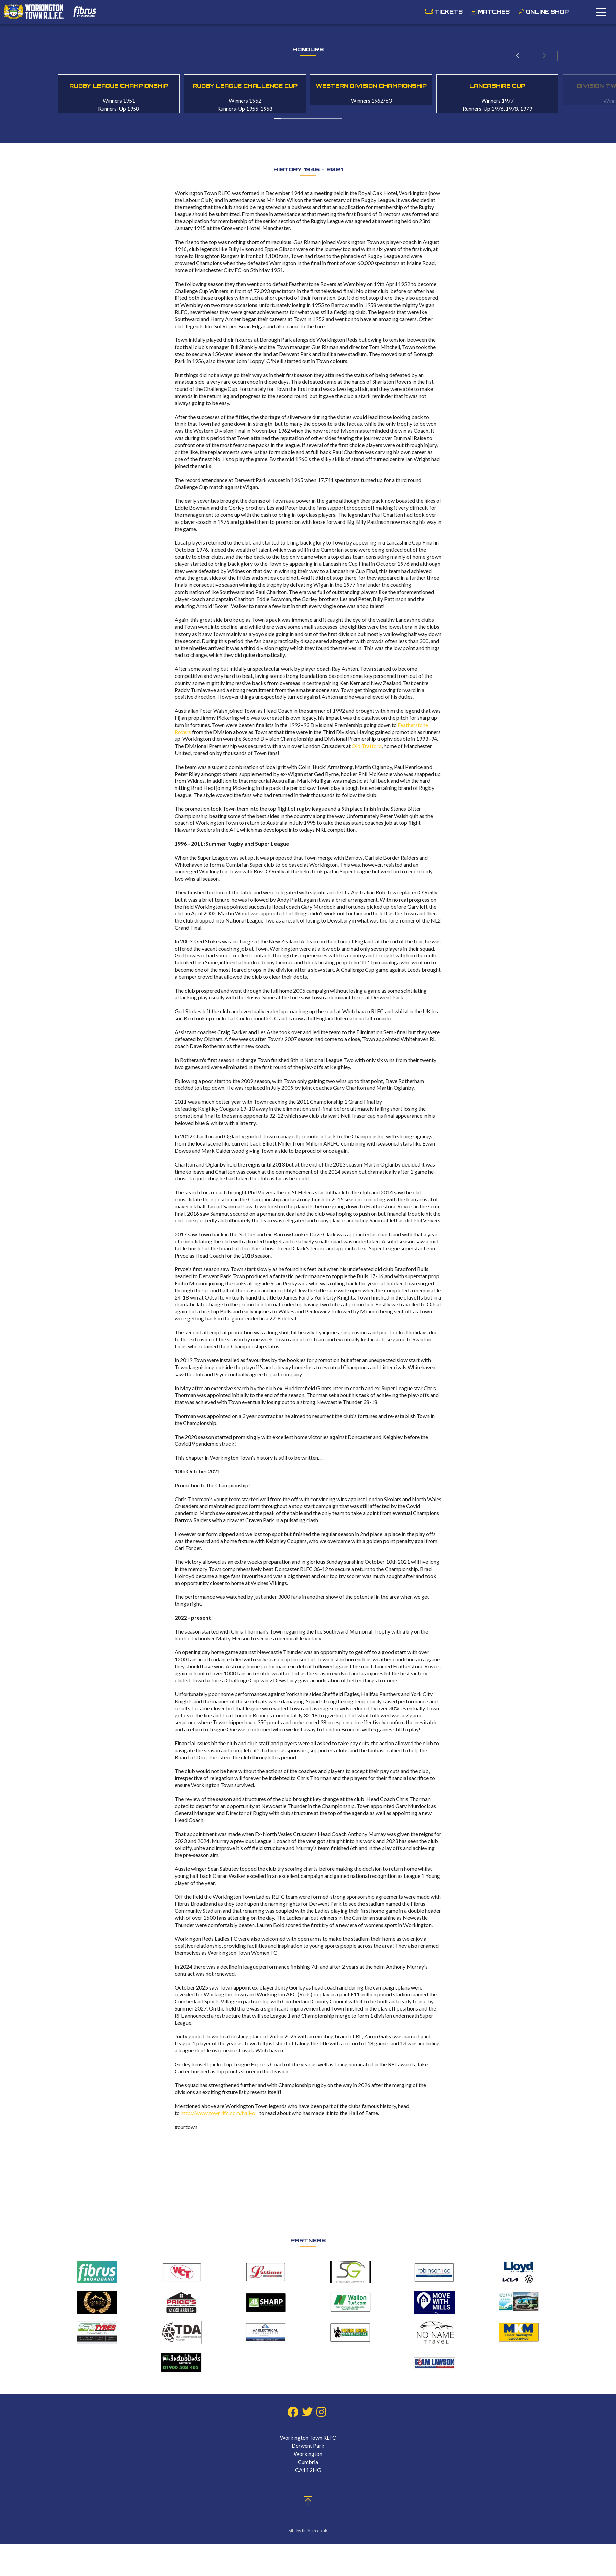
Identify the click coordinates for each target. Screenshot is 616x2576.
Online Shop (544, 11)
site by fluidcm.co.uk (308, 2530)
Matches (494, 11)
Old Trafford (367, 745)
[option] (119, 93)
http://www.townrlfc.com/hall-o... (219, 2113)
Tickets (449, 11)
